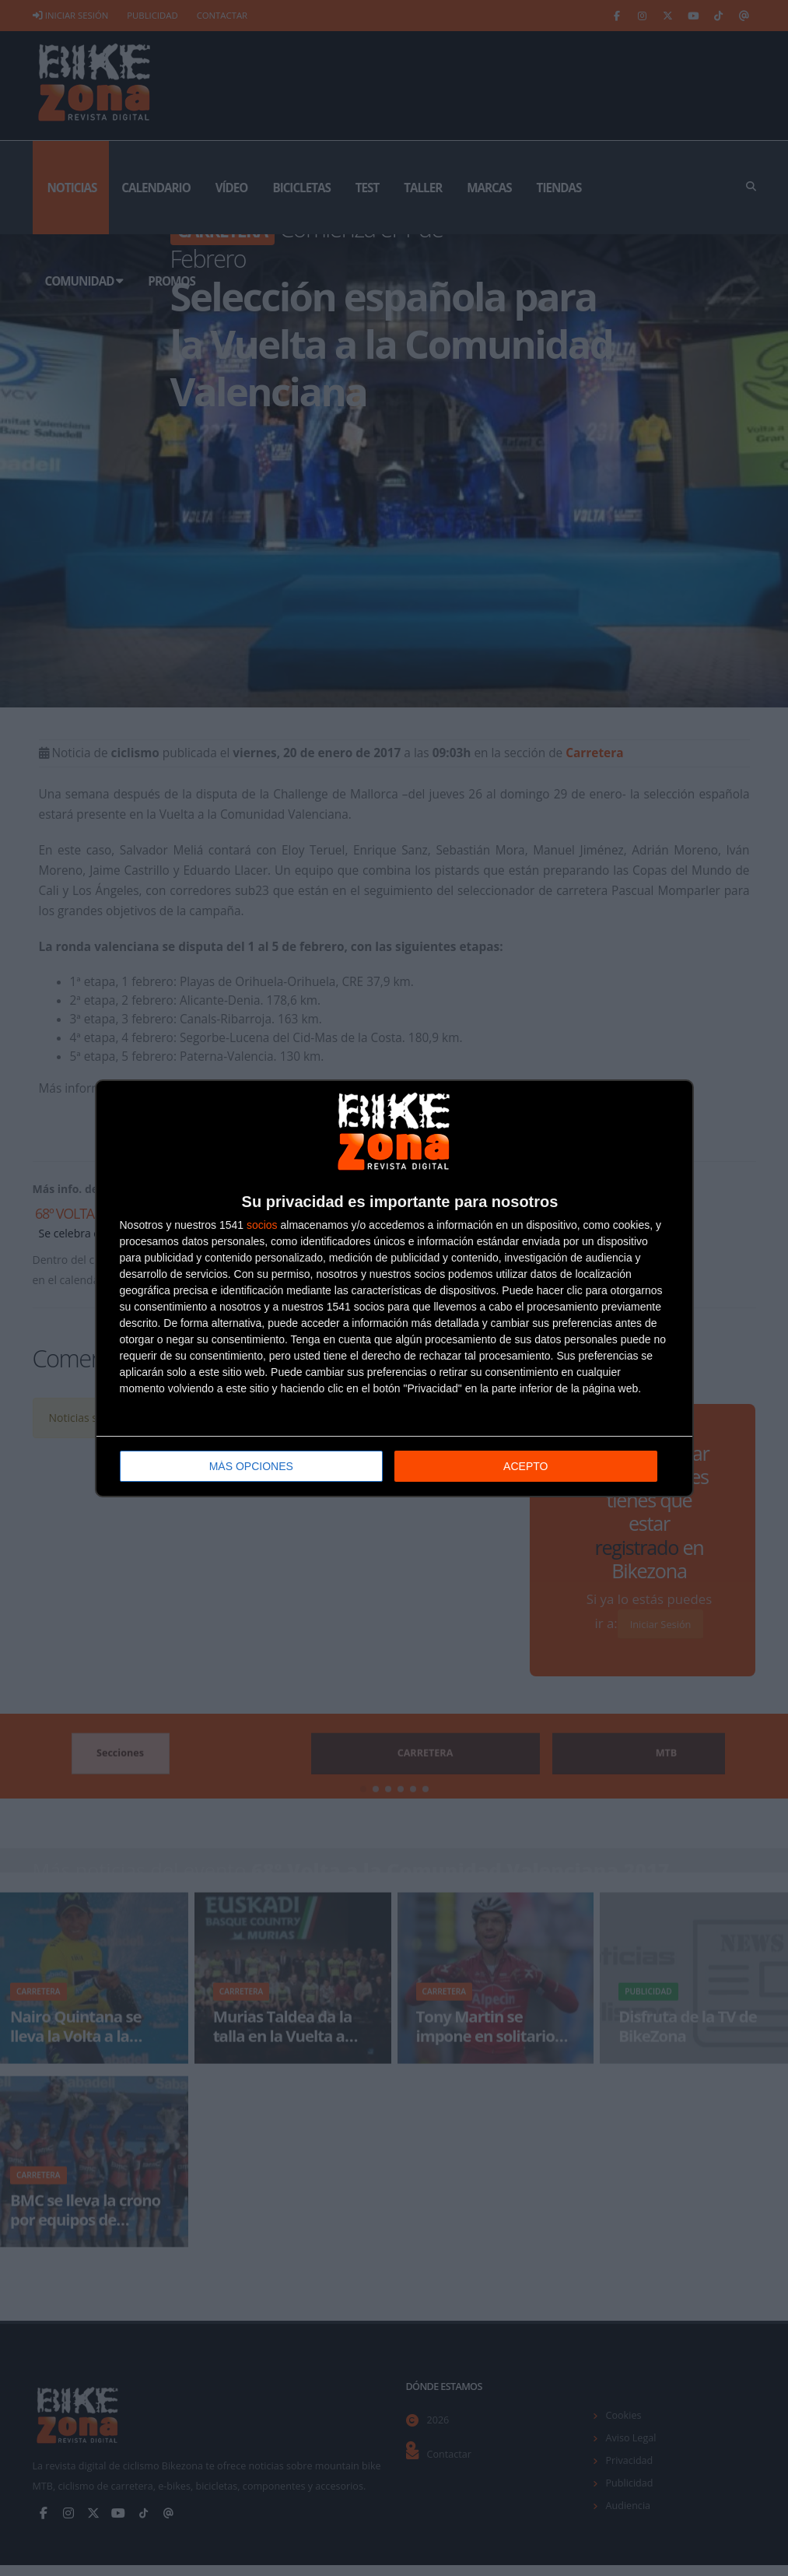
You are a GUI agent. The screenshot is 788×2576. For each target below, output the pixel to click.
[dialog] (394, 1288)
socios (262, 1224)
